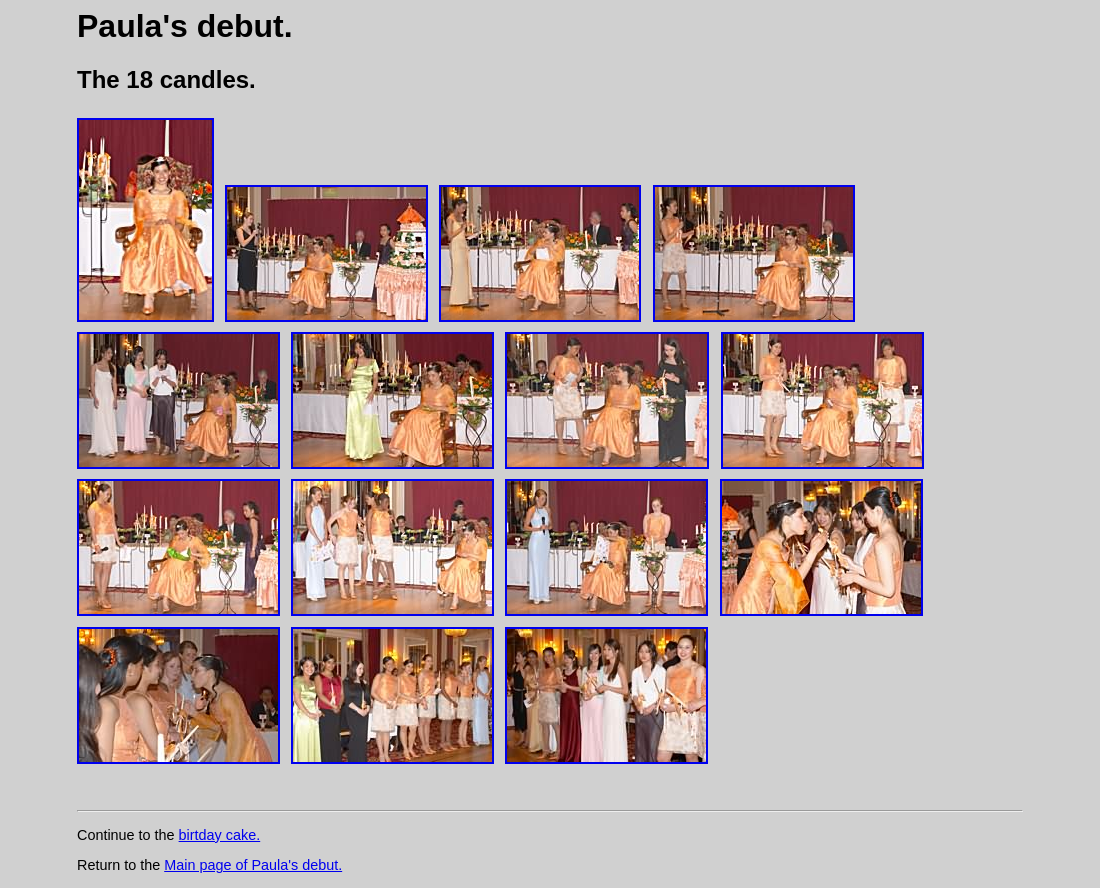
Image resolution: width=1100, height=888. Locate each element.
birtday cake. (220, 835)
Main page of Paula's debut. (253, 865)
